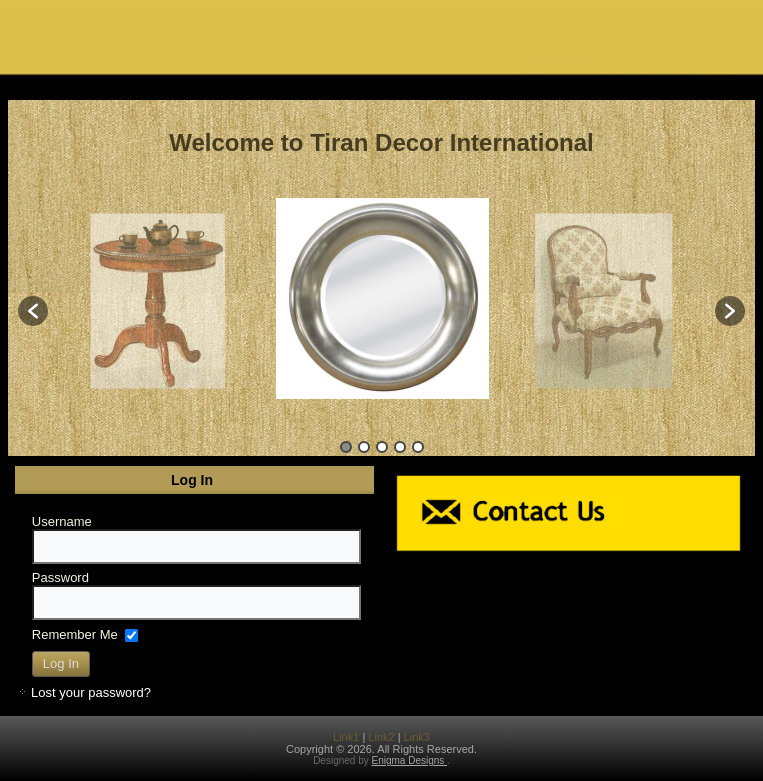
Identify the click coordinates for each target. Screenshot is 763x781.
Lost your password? (91, 692)
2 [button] (364, 447)
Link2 (381, 737)
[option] (382, 301)
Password (60, 577)
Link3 (417, 737)
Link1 (346, 737)
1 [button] (346, 447)
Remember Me (75, 633)
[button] (33, 311)
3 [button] (382, 447)
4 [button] (400, 447)
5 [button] (418, 447)
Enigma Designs (410, 760)
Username (62, 521)
